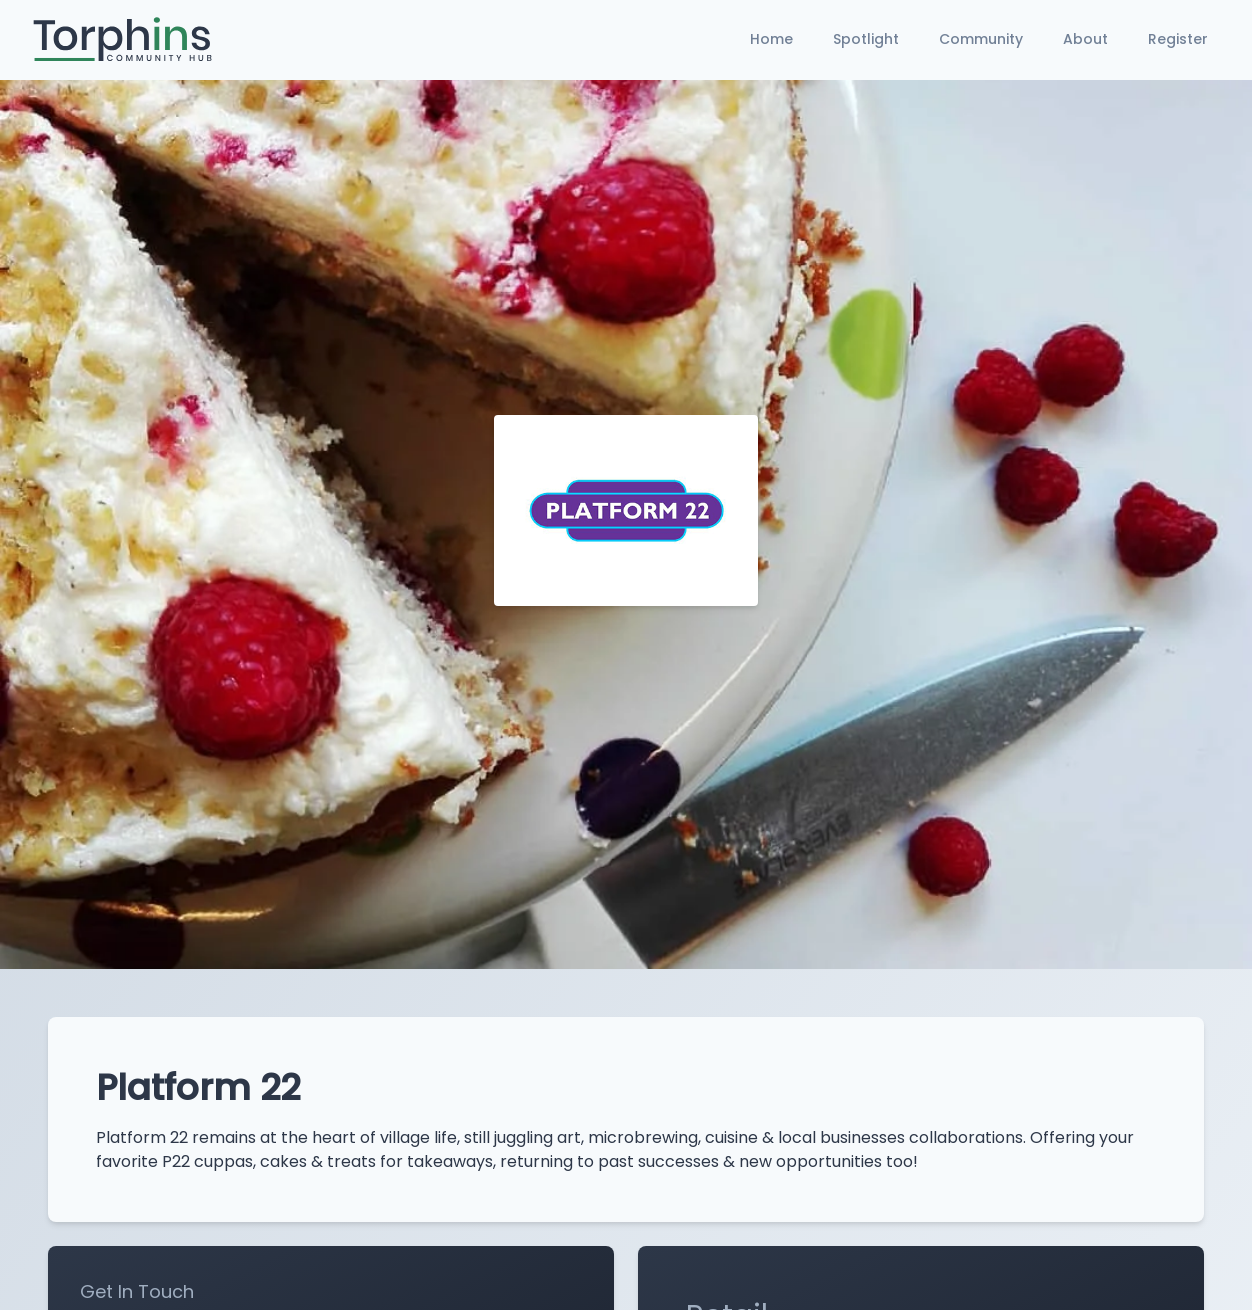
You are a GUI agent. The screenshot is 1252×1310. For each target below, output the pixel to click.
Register (1178, 39)
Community (981, 39)
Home (771, 39)
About (1085, 39)
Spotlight (866, 39)
